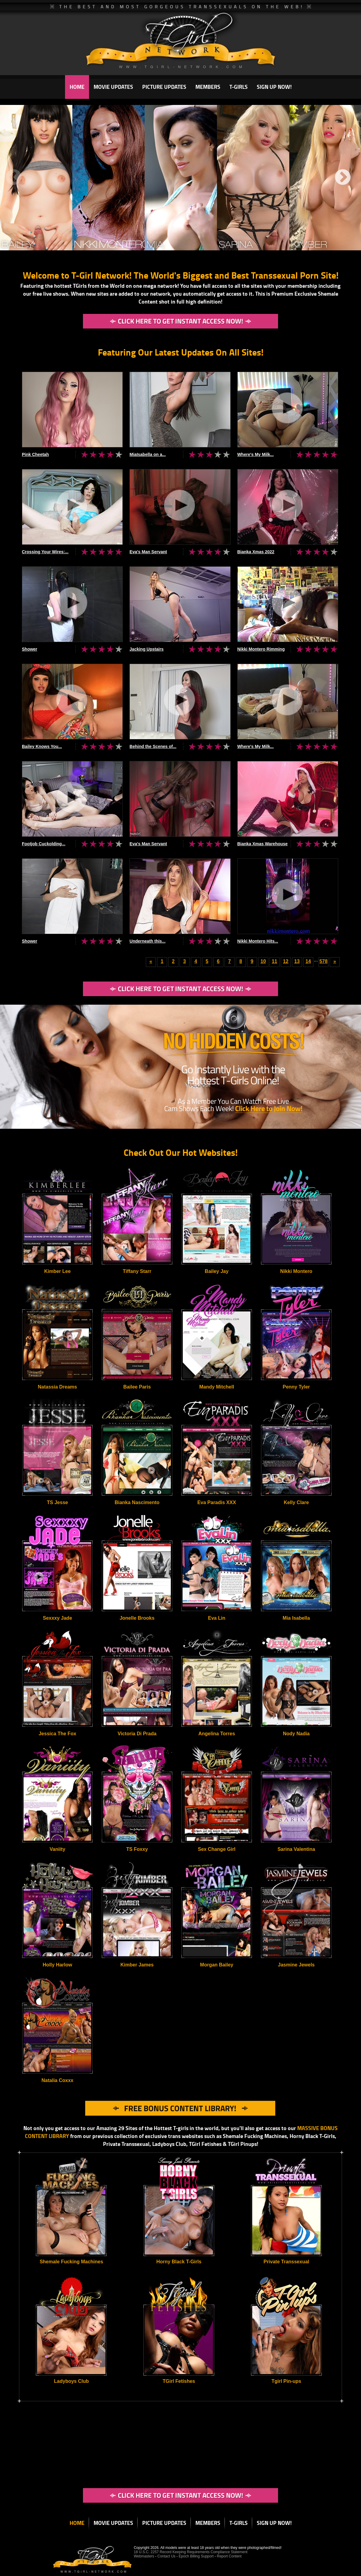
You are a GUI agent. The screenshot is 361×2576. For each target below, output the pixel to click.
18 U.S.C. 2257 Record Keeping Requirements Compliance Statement (190, 2552)
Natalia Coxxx (58, 2080)
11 (274, 961)
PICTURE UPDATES (164, 87)
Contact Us (166, 2556)
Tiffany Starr (137, 1271)
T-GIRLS (238, 87)
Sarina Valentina (296, 1849)
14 (308, 961)
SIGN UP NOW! (274, 87)
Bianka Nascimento (137, 1502)
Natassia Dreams (57, 1386)
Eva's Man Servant (148, 551)
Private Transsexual (286, 2261)
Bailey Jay (217, 1271)
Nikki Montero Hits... (257, 941)
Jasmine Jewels (296, 1964)
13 (297, 961)
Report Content (229, 2556)
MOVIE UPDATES (113, 87)
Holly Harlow (57, 1964)
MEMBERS (207, 87)
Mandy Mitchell (216, 1386)
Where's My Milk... (255, 454)
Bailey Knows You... (42, 746)
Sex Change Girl (217, 1849)
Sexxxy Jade (57, 1618)
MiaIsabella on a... (147, 454)
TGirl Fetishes (179, 2381)
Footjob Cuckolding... (43, 843)
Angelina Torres (216, 1733)
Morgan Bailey (216, 1964)
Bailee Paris (137, 1386)
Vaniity (57, 1849)
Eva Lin (216, 1618)
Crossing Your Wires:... (45, 551)
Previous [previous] (14, 178)
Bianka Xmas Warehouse (262, 843)
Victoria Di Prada (137, 1733)
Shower (29, 649)
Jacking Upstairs (146, 649)
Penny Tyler (296, 1386)
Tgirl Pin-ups (286, 2381)
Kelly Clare (296, 1502)
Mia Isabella (296, 1618)
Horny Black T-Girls (178, 2261)
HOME (77, 87)
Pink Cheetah (35, 454)
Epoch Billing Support (197, 2556)
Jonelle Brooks (137, 1618)
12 (285, 961)
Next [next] (343, 178)
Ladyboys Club (71, 2381)
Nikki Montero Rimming (261, 649)
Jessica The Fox (57, 1733)
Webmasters (144, 2556)
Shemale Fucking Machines (71, 2261)
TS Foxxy (137, 1849)
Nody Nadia (296, 1733)
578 (323, 961)
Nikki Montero (296, 1271)
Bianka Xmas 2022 (255, 551)
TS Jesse (57, 1502)
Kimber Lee (57, 1271)
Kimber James (136, 1964)
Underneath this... (147, 941)
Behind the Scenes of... (152, 746)
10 (263, 961)
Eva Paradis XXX (216, 1502)
